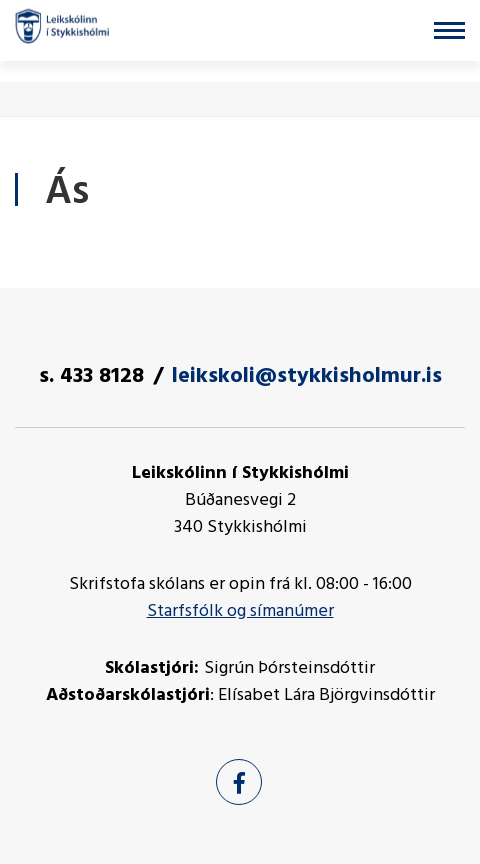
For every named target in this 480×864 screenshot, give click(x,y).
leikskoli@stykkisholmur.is (307, 376)
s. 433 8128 (91, 376)
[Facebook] (239, 782)
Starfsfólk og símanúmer (240, 611)
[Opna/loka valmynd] (449, 30)
